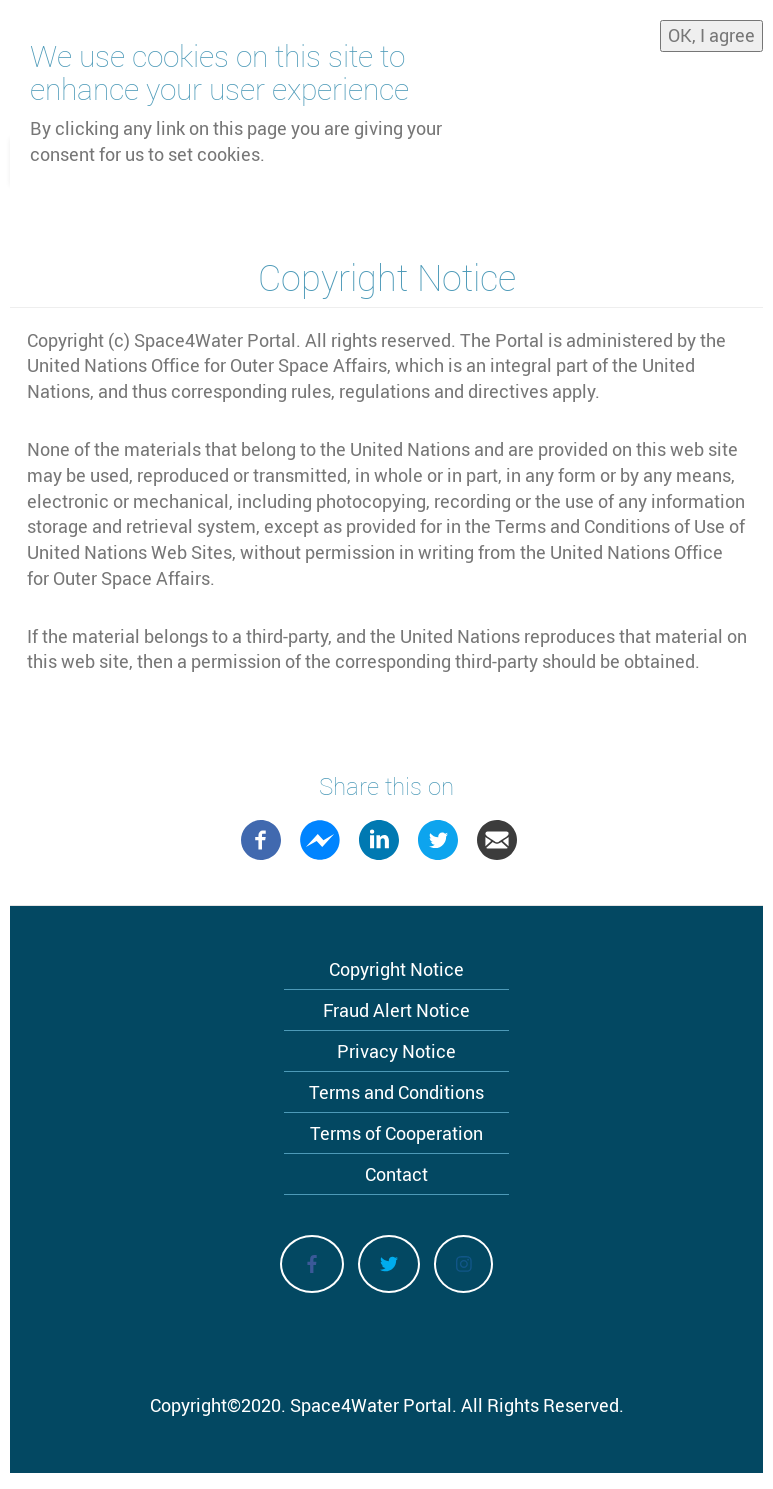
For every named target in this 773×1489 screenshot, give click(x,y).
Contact (396, 1174)
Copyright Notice (396, 969)
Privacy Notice (396, 1051)
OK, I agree (711, 34)
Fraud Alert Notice (396, 1010)
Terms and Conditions (396, 1092)
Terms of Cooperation (396, 1133)
